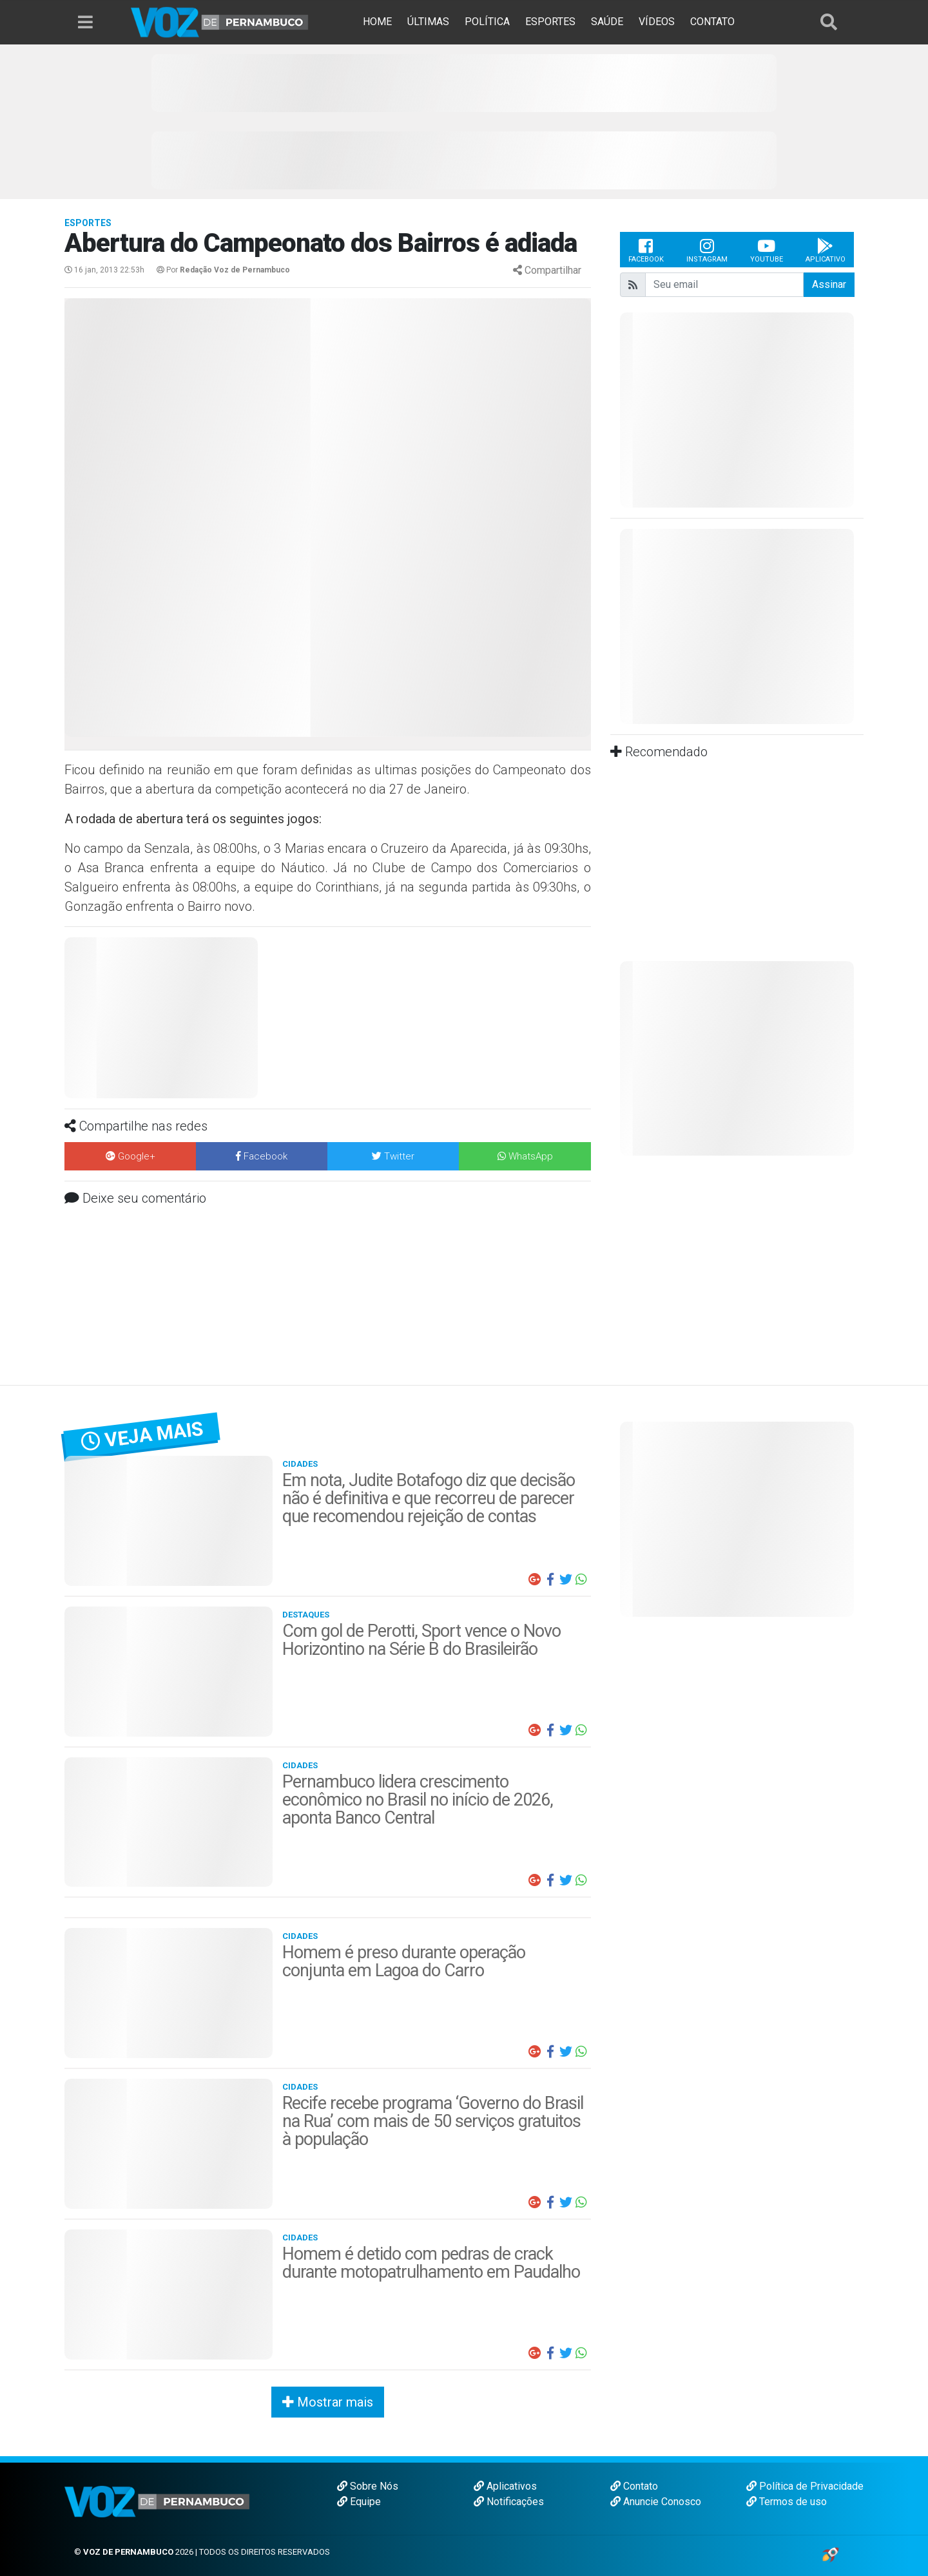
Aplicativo (826, 249)
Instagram (707, 249)
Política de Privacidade (805, 2486)
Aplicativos (505, 2486)
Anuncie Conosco (655, 2501)
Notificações (509, 2501)
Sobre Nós (367, 2486)
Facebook (646, 249)
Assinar (829, 284)
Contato (634, 2486)
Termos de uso (786, 2501)
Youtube (766, 249)
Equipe (359, 2501)
